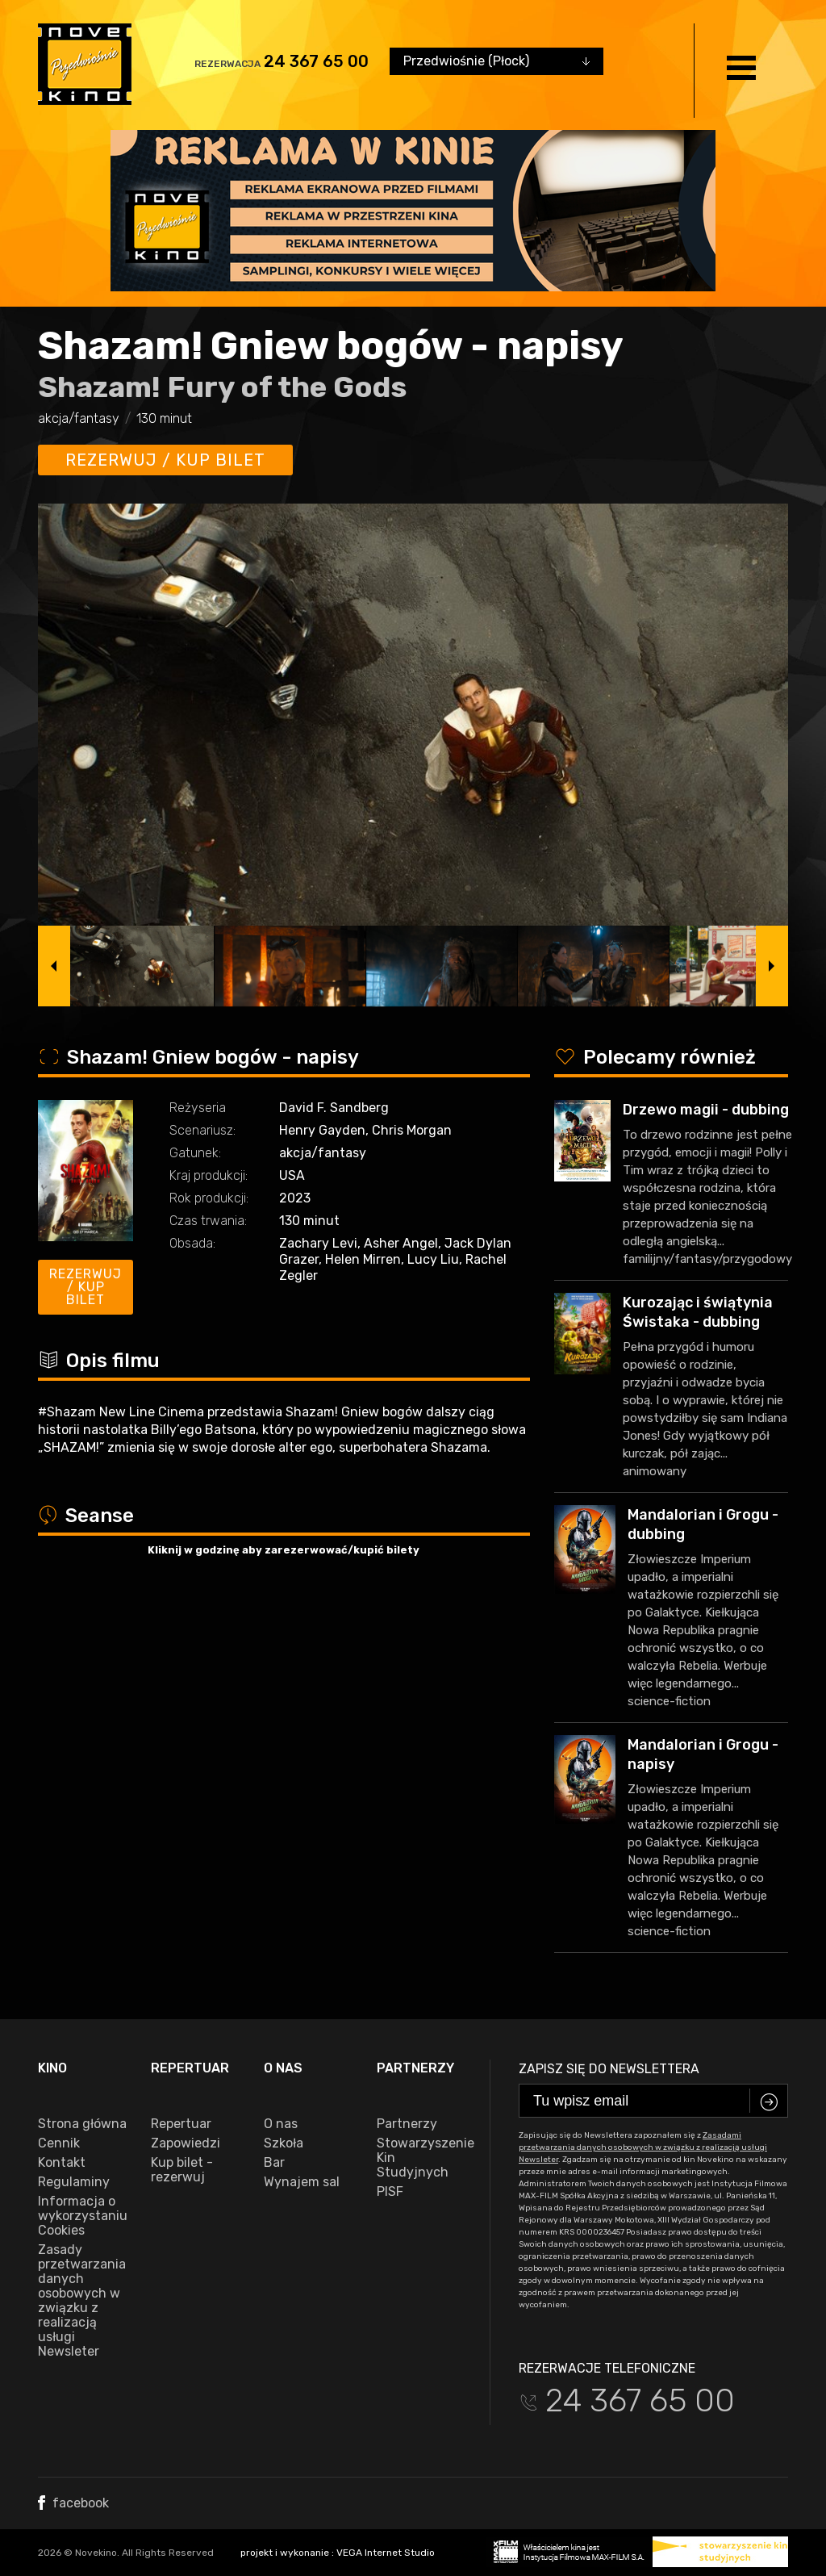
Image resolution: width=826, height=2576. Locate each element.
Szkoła (283, 2143)
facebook (73, 2503)
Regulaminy (74, 2182)
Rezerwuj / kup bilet (165, 460)
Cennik (59, 2143)
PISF (390, 2192)
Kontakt (62, 2163)
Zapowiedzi (185, 2143)
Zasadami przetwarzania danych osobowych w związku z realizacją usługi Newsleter (643, 2147)
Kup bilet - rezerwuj (182, 2170)
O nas (281, 2124)
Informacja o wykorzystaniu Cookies (82, 2216)
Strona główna (82, 2124)
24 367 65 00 (316, 61)
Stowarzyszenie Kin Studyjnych (421, 2158)
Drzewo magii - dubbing (706, 1110)
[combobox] (496, 61)
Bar (274, 2163)
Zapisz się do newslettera (609, 2068)
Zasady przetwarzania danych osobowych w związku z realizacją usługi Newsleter (82, 2301)
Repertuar (181, 2124)
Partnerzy (407, 2124)
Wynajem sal (302, 2182)
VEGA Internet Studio (385, 2552)
